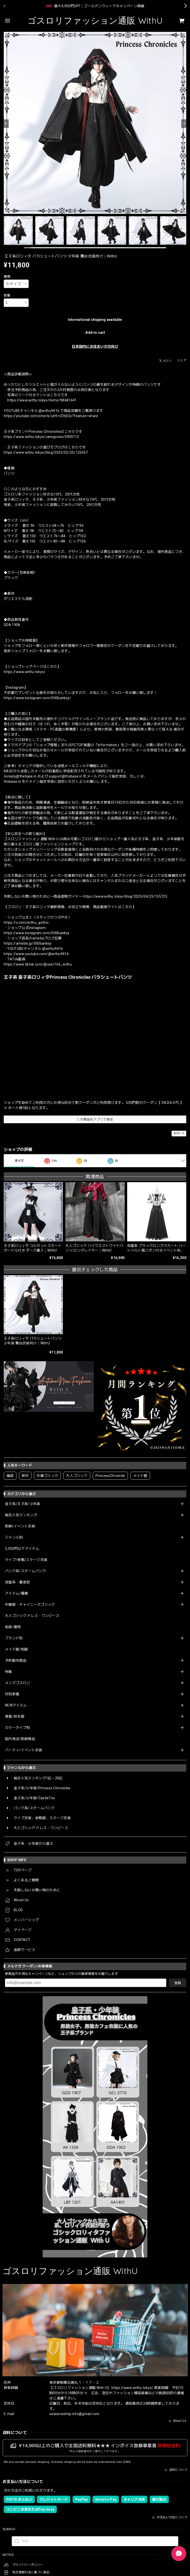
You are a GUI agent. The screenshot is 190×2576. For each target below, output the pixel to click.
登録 (177, 1983)
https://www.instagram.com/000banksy (36, 933)
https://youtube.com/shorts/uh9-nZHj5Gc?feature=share (51, 416)
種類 (7, 276)
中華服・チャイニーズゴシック (30, 1604)
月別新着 (12, 1694)
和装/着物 (13, 1627)
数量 (7, 295)
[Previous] (6, 123)
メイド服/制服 (16, 1649)
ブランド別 (14, 1638)
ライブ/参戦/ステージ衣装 (26, 1560)
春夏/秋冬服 (14, 1716)
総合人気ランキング (21, 1515)
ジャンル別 (14, 1537)
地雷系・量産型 (17, 1582)
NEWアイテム (16, 1705)
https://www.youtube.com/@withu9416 (36, 954)
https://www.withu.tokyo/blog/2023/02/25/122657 (46, 452)
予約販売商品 (15, 1660)
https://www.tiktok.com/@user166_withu (38, 964)
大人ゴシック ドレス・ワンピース (32, 1616)
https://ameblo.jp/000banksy (28, 943)
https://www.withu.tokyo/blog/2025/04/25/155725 (125, 896)
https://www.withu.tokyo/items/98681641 (42, 400)
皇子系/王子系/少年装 (22, 1504)
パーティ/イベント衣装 (23, 1750)
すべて (19, 1161)
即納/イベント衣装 (20, 1526)
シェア (181, 360)
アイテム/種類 (16, 1593)
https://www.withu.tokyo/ (25, 672)
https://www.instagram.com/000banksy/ (37, 698)
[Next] (183, 123)
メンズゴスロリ (17, 1683)
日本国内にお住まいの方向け (95, 346)
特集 (8, 1672)
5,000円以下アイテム (22, 1549)
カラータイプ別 (17, 1728)
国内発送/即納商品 (20, 1739)
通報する (179, 1133)
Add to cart (95, 332)
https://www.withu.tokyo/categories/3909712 (41, 437)
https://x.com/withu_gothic (26, 922)
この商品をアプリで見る (95, 1119)
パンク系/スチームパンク (25, 1571)
